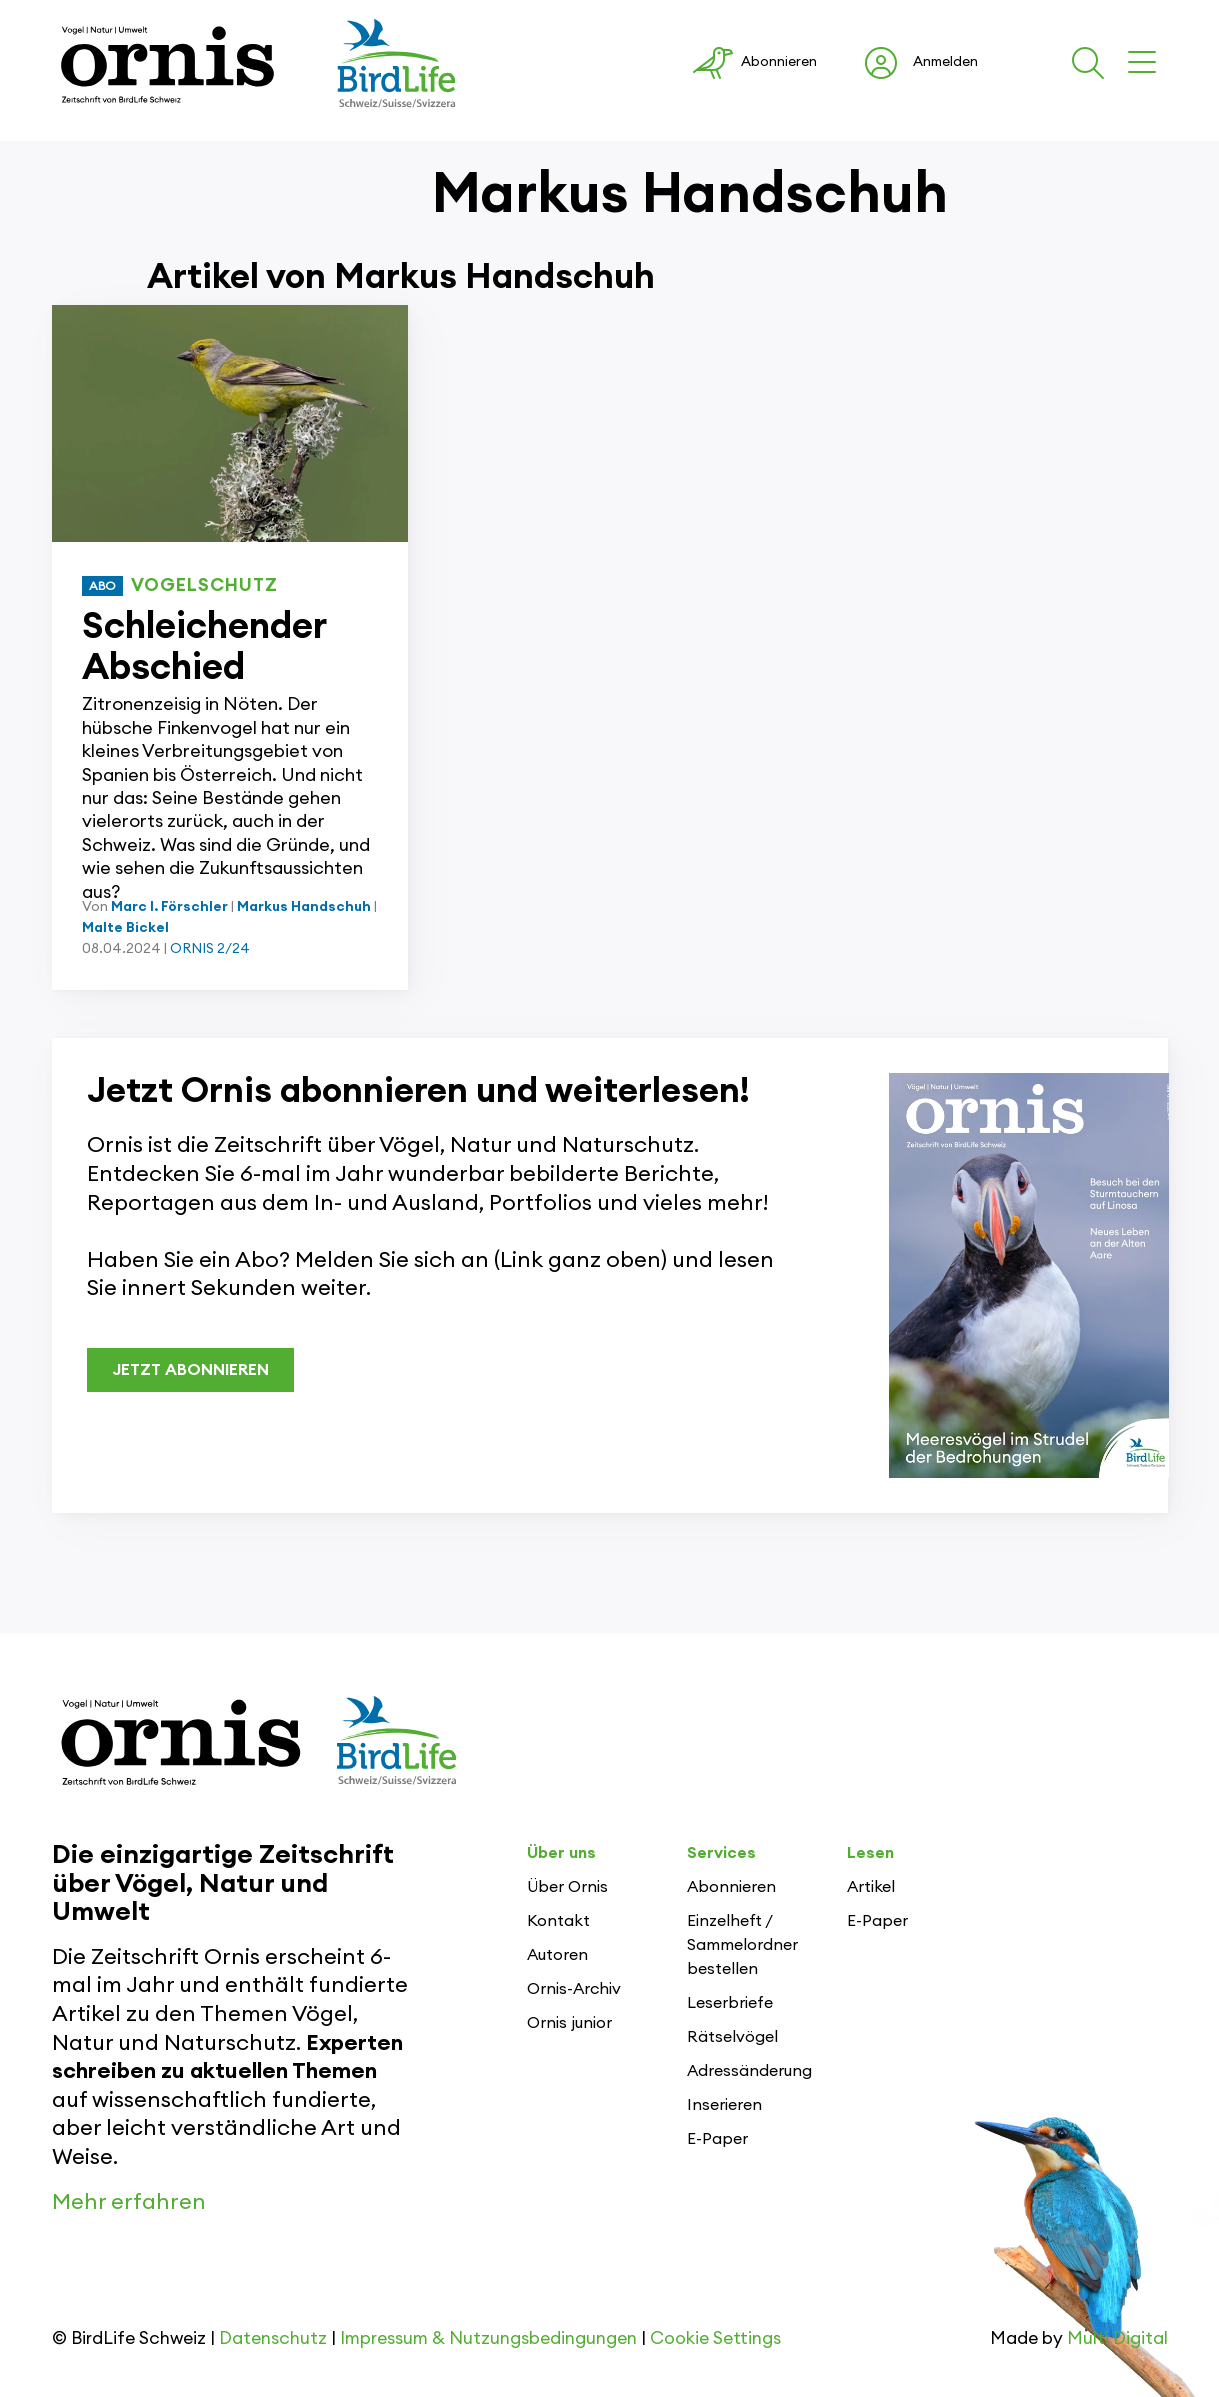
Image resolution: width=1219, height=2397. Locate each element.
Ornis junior (569, 2023)
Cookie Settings (715, 2338)
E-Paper (717, 2139)
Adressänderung (749, 2071)
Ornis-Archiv (574, 1989)
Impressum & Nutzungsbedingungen (488, 2338)
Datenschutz (273, 2338)
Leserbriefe (730, 2003)
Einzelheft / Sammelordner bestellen (742, 1945)
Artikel (871, 1887)
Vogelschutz (204, 585)
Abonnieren (731, 1887)
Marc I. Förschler (169, 907)
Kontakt (558, 1921)
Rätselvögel (732, 2037)
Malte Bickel (125, 928)
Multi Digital (1117, 2338)
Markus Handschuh (304, 907)
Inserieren (724, 2105)
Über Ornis (567, 1887)
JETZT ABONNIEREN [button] (190, 1370)
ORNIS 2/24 (210, 949)
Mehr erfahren (129, 2202)
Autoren (557, 1955)
